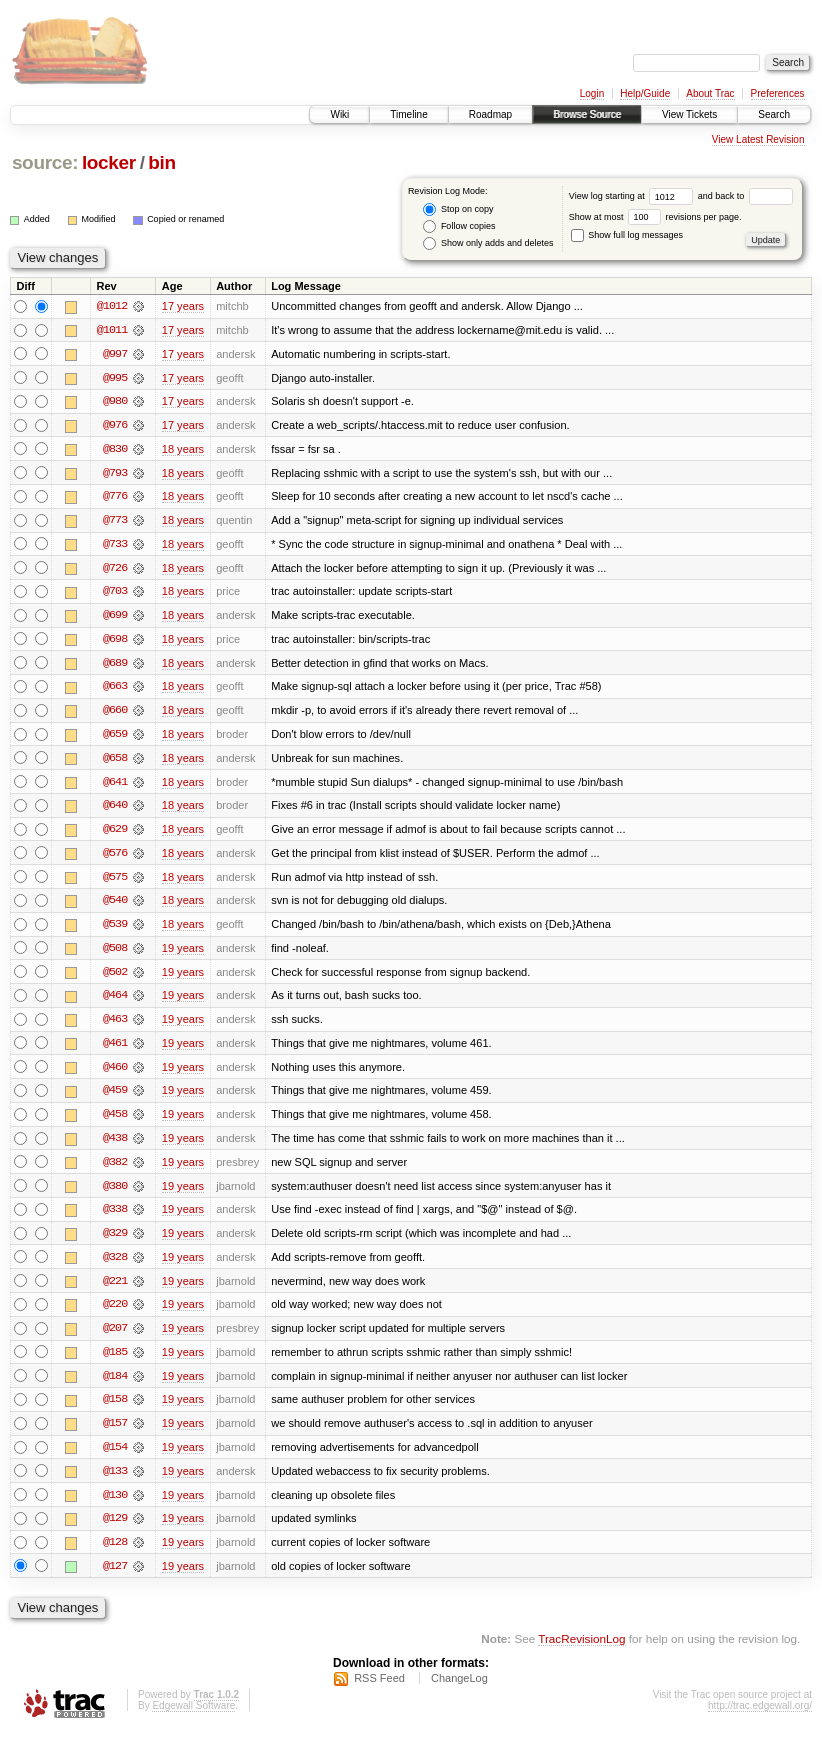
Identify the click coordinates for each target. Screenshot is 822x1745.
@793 (115, 474)
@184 (115, 1386)
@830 (115, 450)
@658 (115, 762)
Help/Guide (645, 93)
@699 (115, 618)
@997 (115, 354)
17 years (183, 306)
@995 (115, 378)
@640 (115, 810)
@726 (115, 570)
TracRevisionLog (581, 1650)
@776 (115, 498)
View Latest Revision (758, 139)
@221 (115, 1290)
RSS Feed (379, 1691)
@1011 (112, 330)
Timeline (408, 114)
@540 (115, 906)
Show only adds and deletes (488, 243)
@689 (115, 666)
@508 (115, 954)
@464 (115, 1002)
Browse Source (587, 114)
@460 (115, 1074)
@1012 (112, 306)
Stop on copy (458, 209)
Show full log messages (627, 235)
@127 (115, 1578)
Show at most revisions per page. (655, 217)
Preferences (778, 93)
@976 (115, 426)
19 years (183, 954)
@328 (115, 1266)
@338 (115, 1218)
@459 (115, 1098)
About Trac (710, 93)
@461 (115, 1050)
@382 (115, 1170)
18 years (183, 450)
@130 (115, 1506)
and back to (745, 196)
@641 (115, 786)
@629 (115, 834)
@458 (115, 1122)
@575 (115, 882)
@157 (115, 1434)
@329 (115, 1242)
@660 (115, 714)
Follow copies (459, 226)
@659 (115, 738)
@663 (115, 690)
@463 (115, 1026)
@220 (115, 1314)
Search (774, 114)
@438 (115, 1146)
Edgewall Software (193, 1718)
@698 (115, 642)
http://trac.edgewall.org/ (760, 1718)
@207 (115, 1338)
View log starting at (633, 196)
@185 (115, 1362)
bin (161, 162)
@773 (115, 522)
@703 (115, 594)
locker (109, 162)
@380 (115, 1194)
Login (592, 93)
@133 (115, 1482)
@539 (115, 930)
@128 (115, 1554)
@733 (115, 546)
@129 (115, 1530)
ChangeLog (459, 1691)
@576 (115, 858)
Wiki (339, 114)
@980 (115, 402)
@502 (115, 978)
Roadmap (490, 114)
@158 (115, 1410)
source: (45, 162)
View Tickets (689, 114)
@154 (115, 1458)
